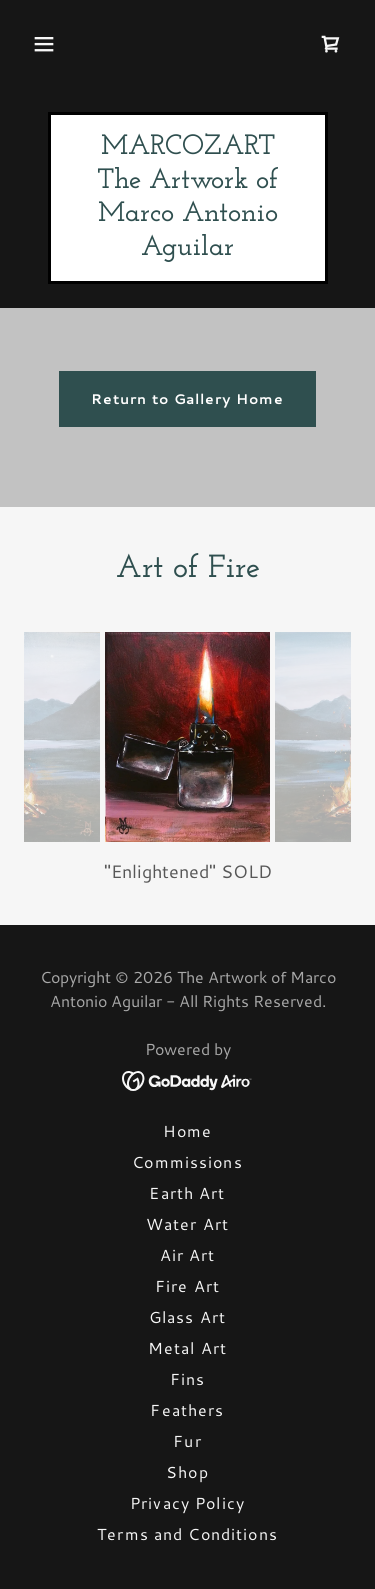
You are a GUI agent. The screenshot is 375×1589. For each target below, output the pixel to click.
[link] (331, 44)
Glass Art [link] (187, 1316)
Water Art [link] (187, 1223)
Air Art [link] (188, 1254)
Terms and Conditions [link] (187, 1533)
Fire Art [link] (187, 1285)
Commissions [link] (187, 1161)
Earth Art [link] (187, 1192)
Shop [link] (187, 1471)
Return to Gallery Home (188, 399)
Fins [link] (188, 1378)
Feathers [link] (187, 1409)
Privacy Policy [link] (187, 1502)
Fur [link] (187, 1440)
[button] (44, 44)
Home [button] (188, 1130)
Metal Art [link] (187, 1347)
